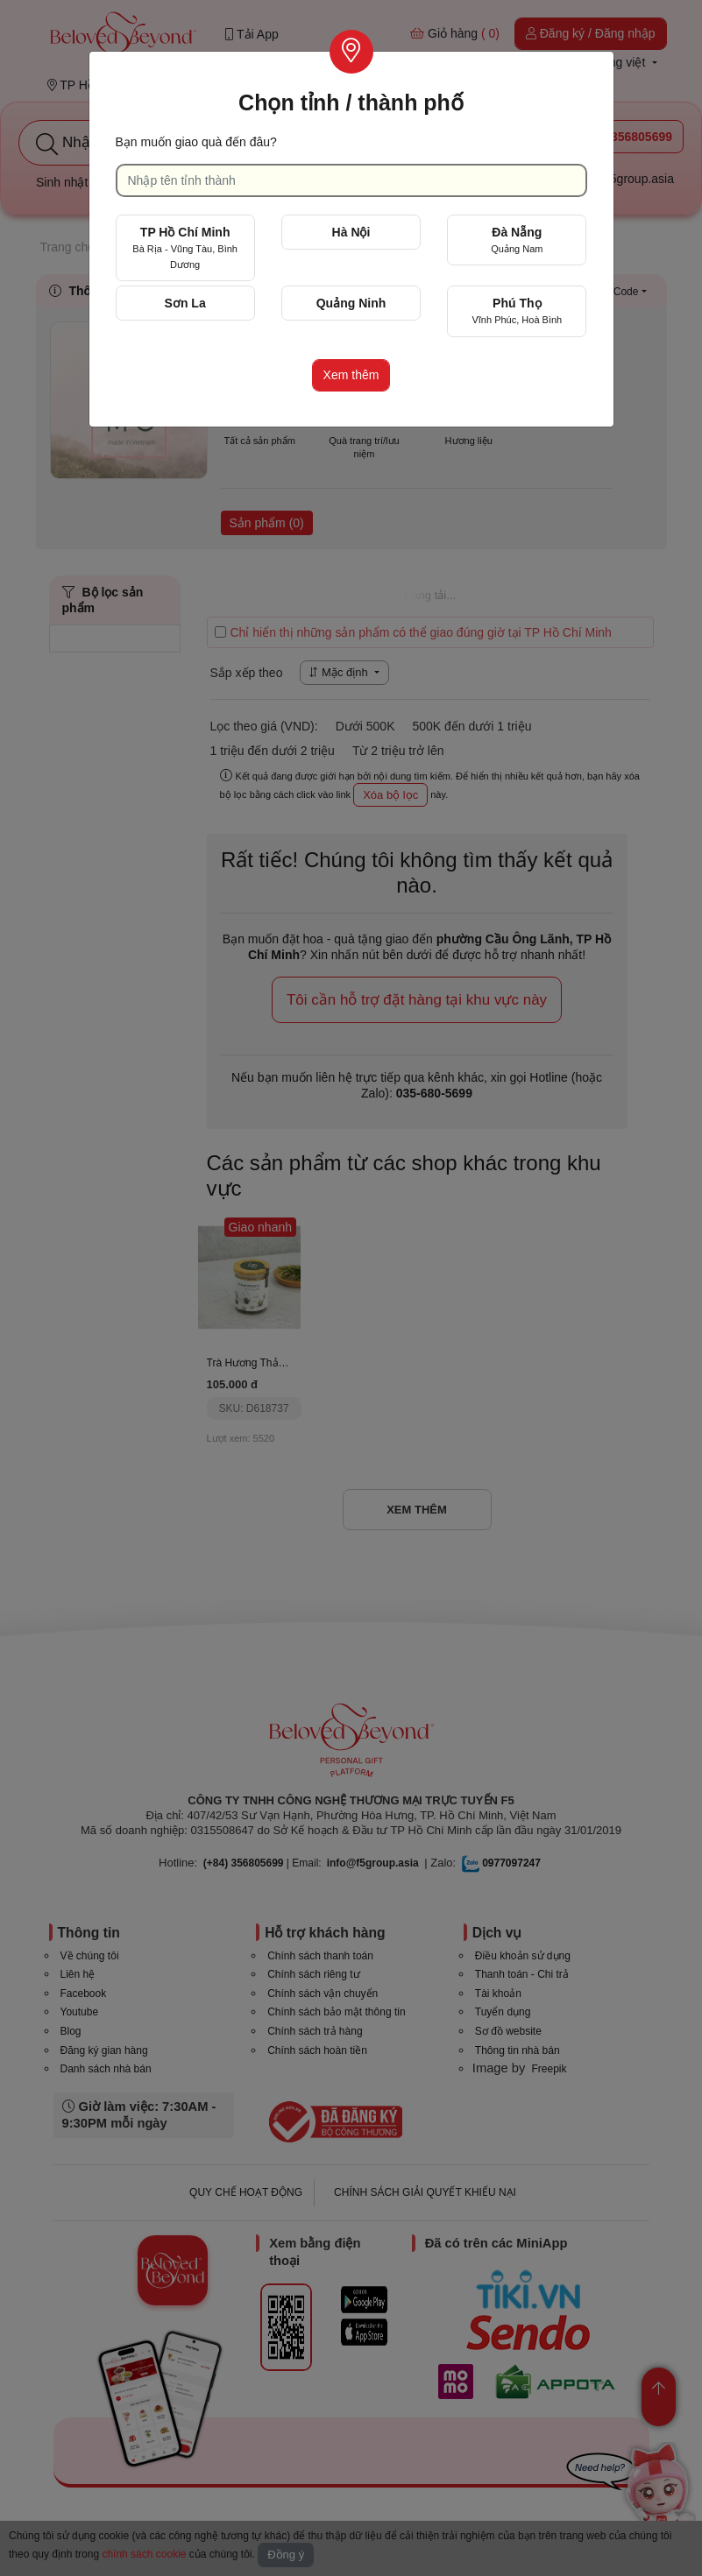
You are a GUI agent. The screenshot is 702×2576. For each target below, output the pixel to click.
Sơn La (185, 303)
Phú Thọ (517, 310)
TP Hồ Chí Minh (185, 247)
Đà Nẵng (516, 239)
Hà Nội (351, 232)
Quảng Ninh (351, 303)
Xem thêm (351, 375)
